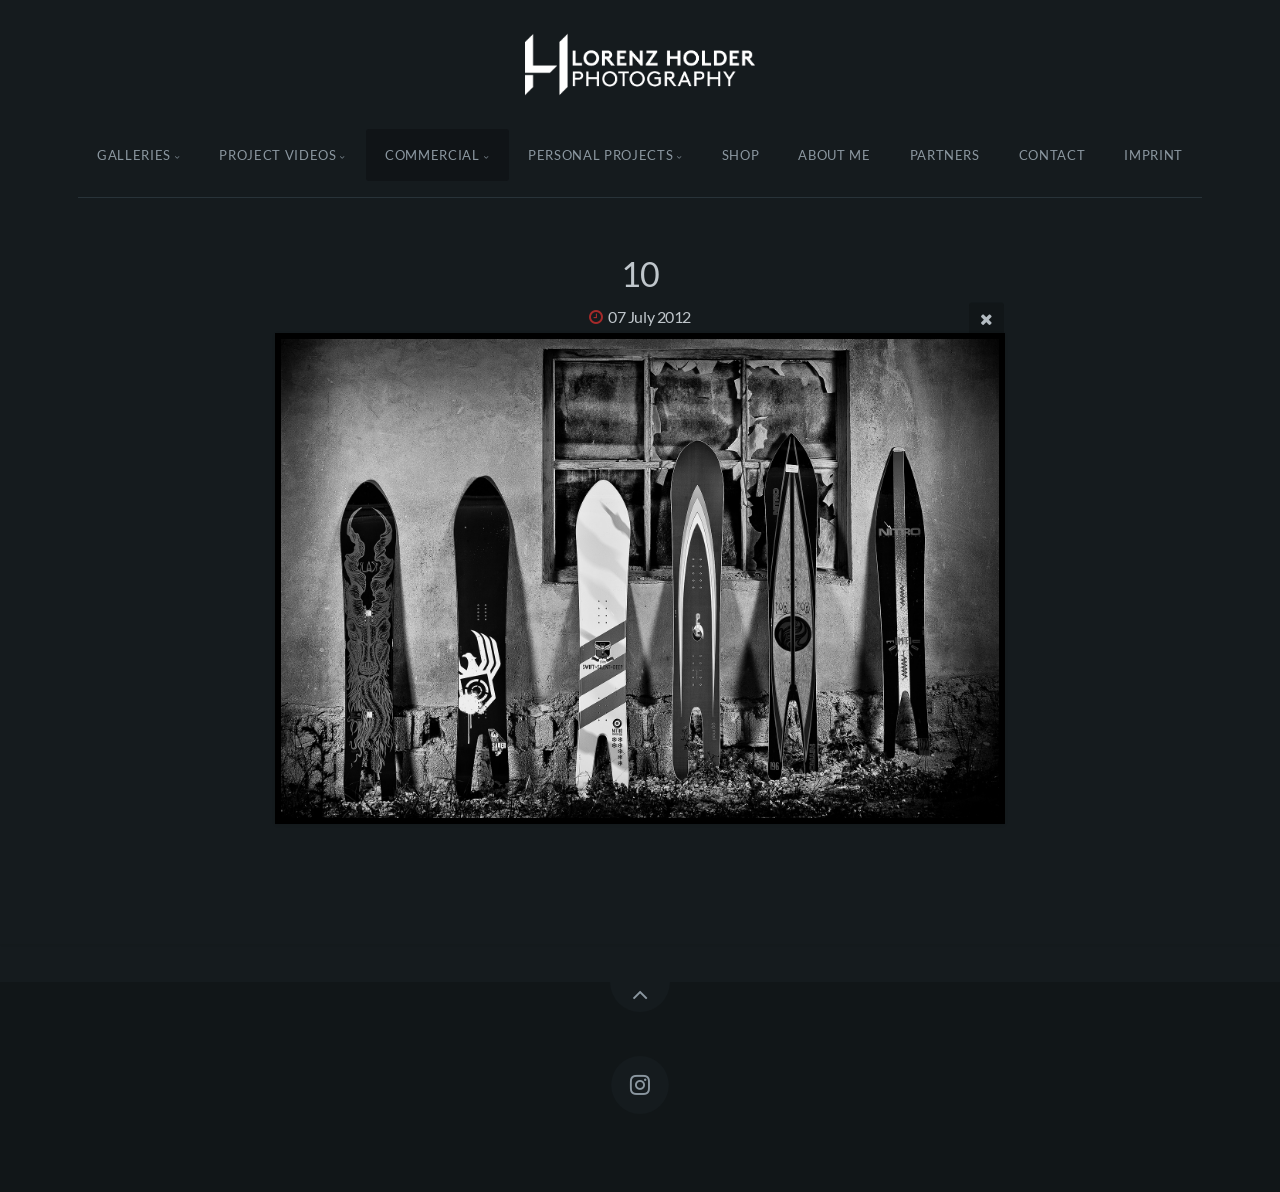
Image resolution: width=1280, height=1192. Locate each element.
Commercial (432, 155)
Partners (945, 155)
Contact (1052, 155)
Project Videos (277, 155)
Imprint (1153, 155)
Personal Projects (600, 155)
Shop (741, 155)
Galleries (134, 155)
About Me (834, 155)
